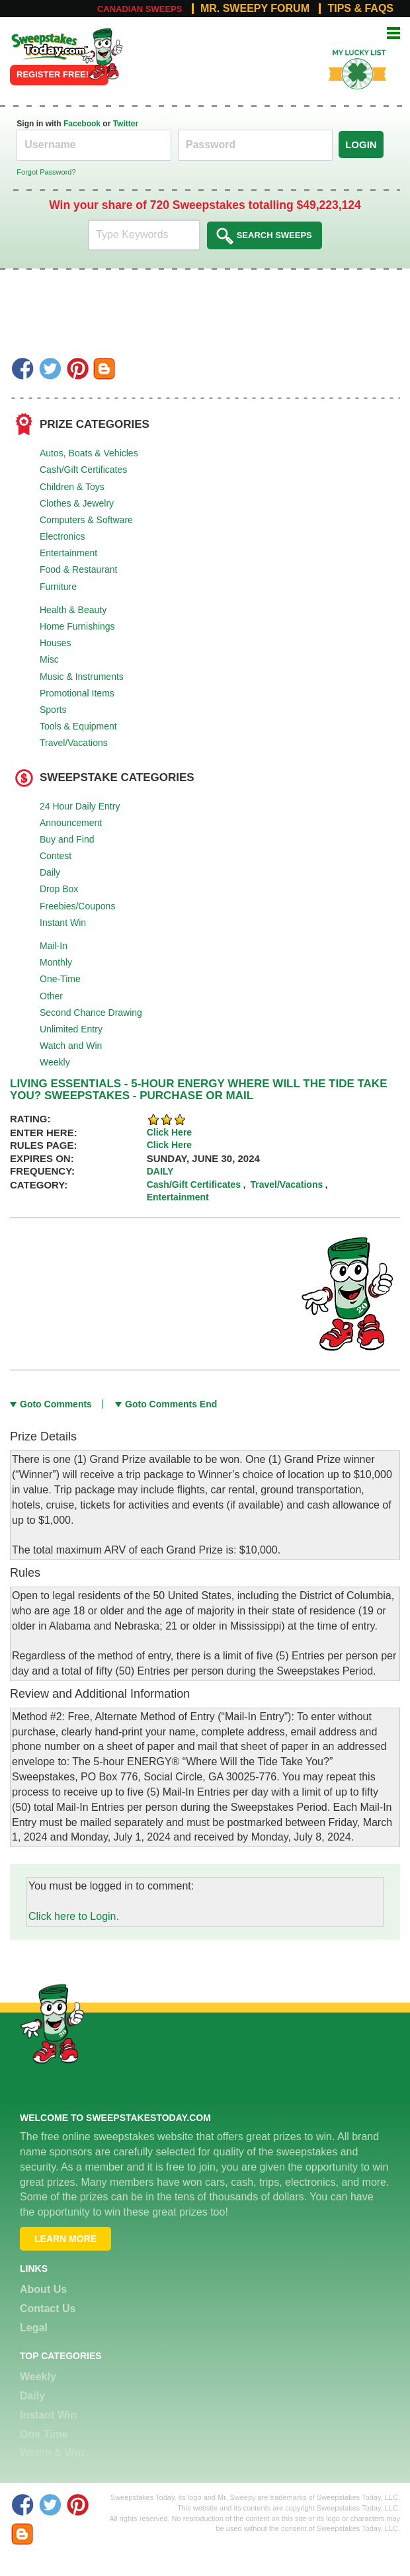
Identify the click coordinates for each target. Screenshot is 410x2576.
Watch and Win (71, 1045)
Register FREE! (53, 74)
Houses (55, 643)
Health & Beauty (73, 609)
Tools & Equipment (78, 726)
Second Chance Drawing (91, 1012)
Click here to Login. (73, 1916)
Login (361, 144)
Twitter (125, 123)
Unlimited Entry (71, 1029)
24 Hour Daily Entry (80, 806)
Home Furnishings (77, 626)
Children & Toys (72, 486)
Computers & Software (86, 520)
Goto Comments (56, 1404)
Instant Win (63, 922)
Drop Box (59, 889)
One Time (44, 2434)
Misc (49, 659)
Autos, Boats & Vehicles (89, 453)
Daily (50, 872)
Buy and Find (67, 839)
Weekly (55, 1062)
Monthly (56, 962)
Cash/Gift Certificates (83, 469)
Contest (55, 856)
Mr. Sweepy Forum (254, 8)
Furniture (58, 586)
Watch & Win (52, 2452)
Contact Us (47, 2308)
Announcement (71, 822)
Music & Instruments (82, 676)
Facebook (82, 123)
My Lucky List (349, 48)
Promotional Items (77, 693)
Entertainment (68, 553)
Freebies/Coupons (77, 906)
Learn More (65, 2238)
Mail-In (53, 945)
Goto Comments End (171, 1404)
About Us (43, 2289)
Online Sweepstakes (41, 41)
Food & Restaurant (79, 569)
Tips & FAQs (360, 8)
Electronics (62, 536)
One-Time (60, 979)
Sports (53, 709)
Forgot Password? (46, 172)
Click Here (169, 1132)
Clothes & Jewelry (77, 503)
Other (51, 996)
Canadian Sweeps (140, 9)
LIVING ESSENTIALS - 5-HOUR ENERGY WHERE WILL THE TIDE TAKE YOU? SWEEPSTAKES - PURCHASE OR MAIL (198, 1089)
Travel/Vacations (74, 742)
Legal (34, 2327)
